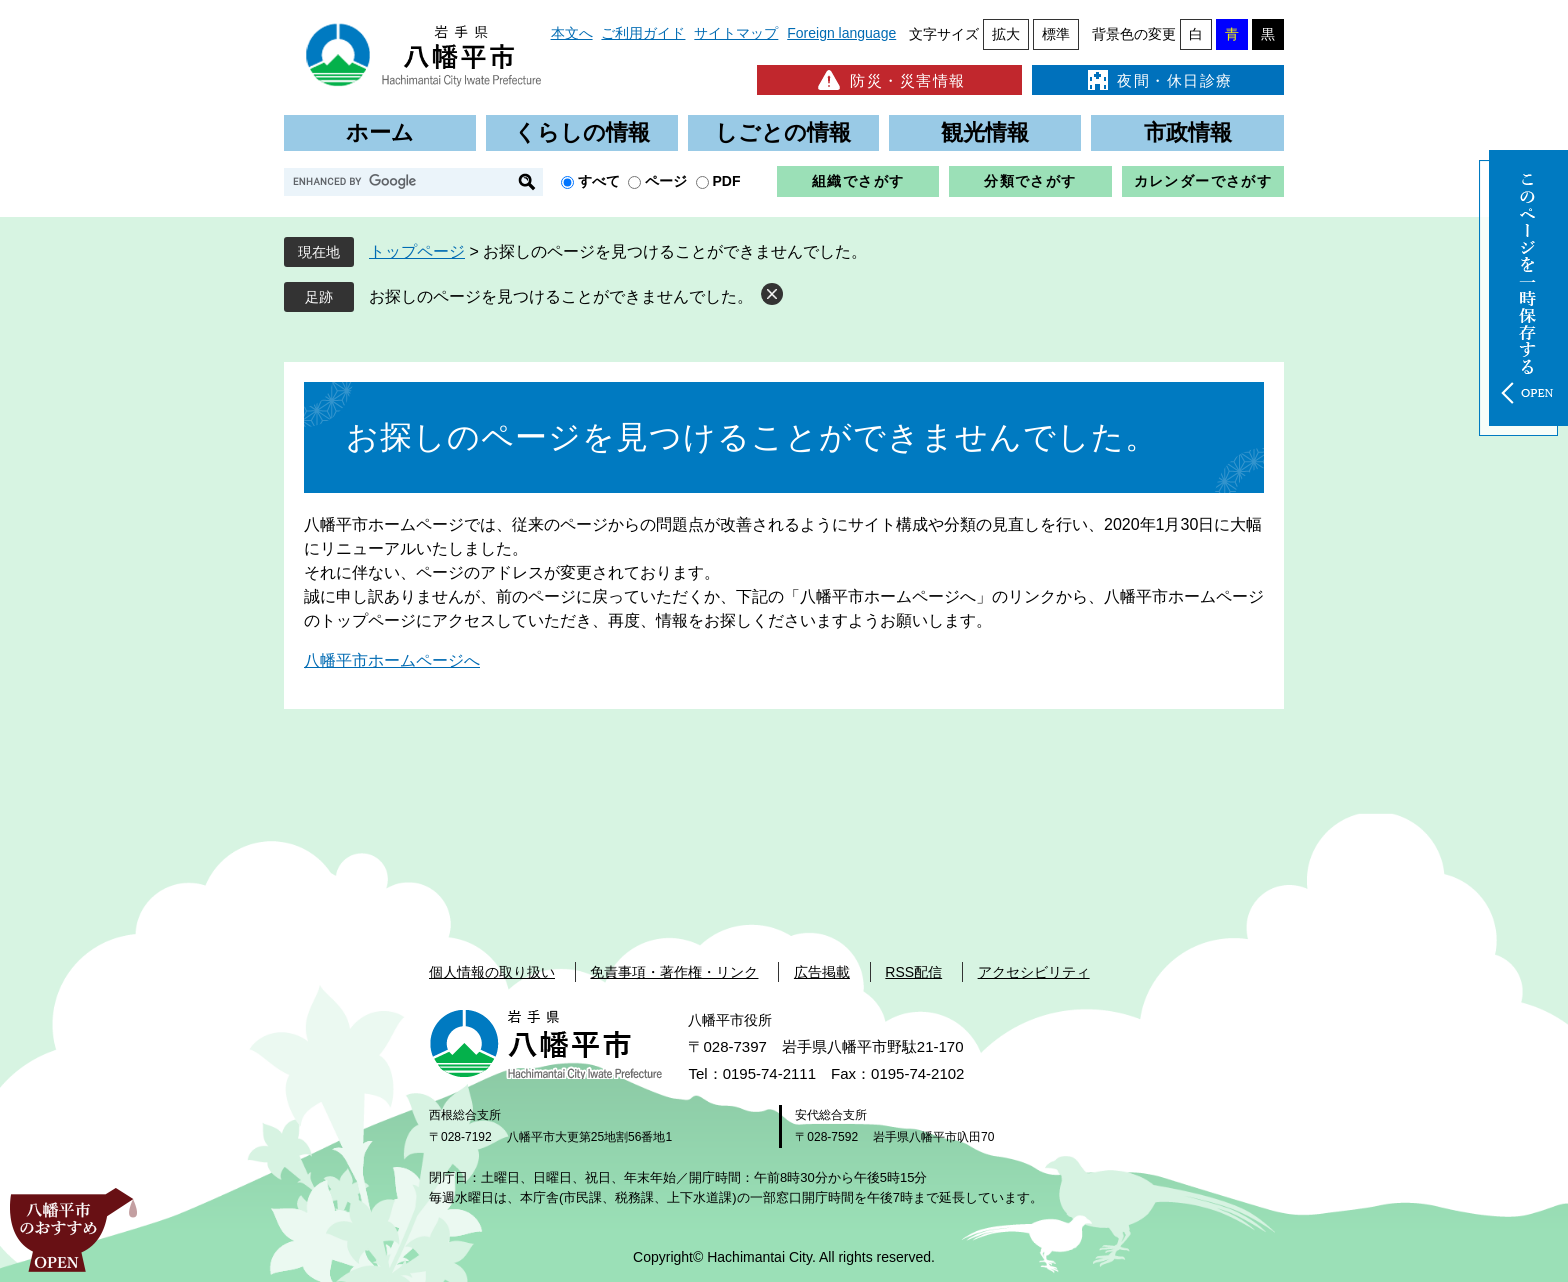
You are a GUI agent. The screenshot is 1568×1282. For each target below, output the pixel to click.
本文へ (572, 33)
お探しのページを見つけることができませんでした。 (561, 296)
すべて (599, 181)
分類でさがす (1030, 181)
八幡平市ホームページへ (392, 660)
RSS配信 (913, 972)
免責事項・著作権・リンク (674, 972)
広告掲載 (822, 972)
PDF (727, 181)
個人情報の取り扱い (492, 972)
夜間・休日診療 (1158, 80)
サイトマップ (736, 33)
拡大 (1006, 34)
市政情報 (1188, 132)
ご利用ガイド (643, 33)
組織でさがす (858, 181)
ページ (666, 181)
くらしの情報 (582, 132)
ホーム (380, 132)
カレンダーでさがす (1203, 181)
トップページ (417, 251)
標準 (1056, 34)
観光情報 (985, 132)
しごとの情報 (783, 132)
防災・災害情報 (889, 80)
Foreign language (841, 33)
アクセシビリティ (1034, 972)
